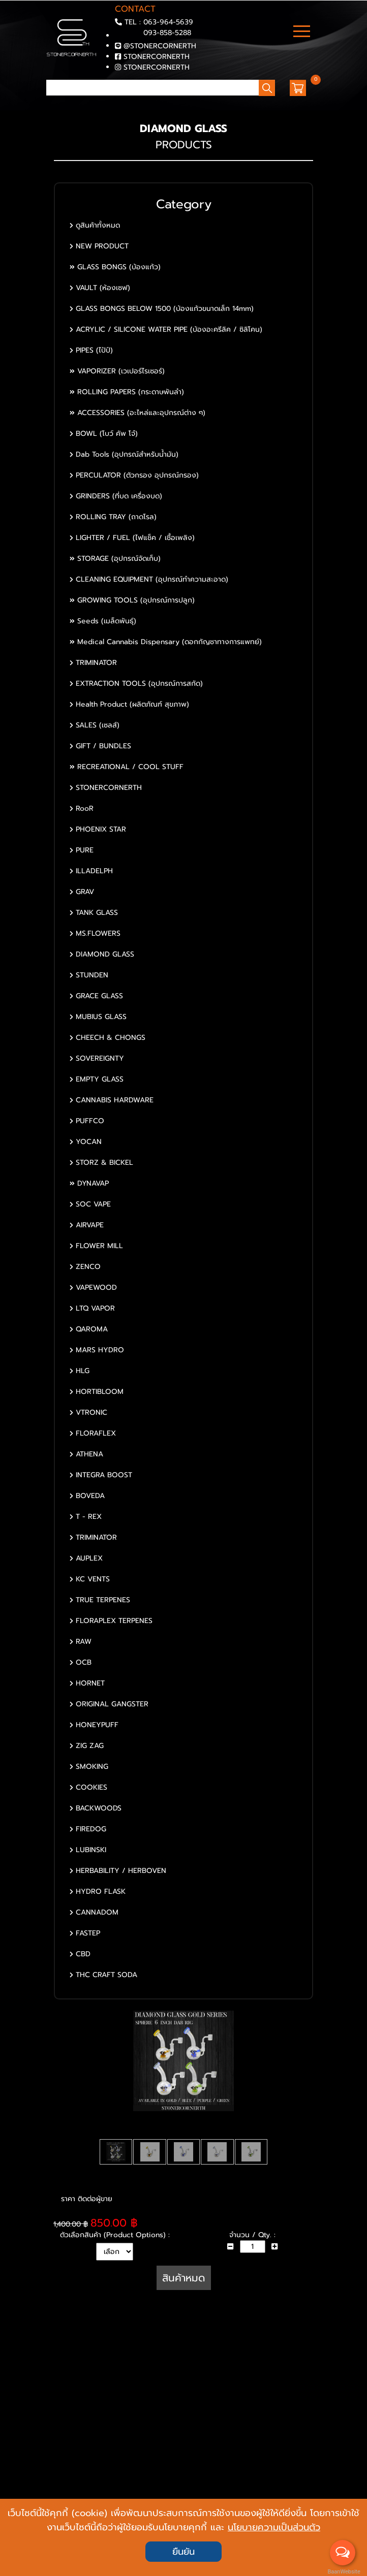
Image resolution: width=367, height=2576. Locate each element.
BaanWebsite (343, 2571)
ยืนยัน (183, 2552)
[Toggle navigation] (302, 32)
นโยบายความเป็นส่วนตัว (274, 2527)
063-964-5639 (168, 22)
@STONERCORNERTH (160, 46)
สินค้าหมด (183, 2277)
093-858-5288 (167, 32)
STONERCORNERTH (157, 56)
